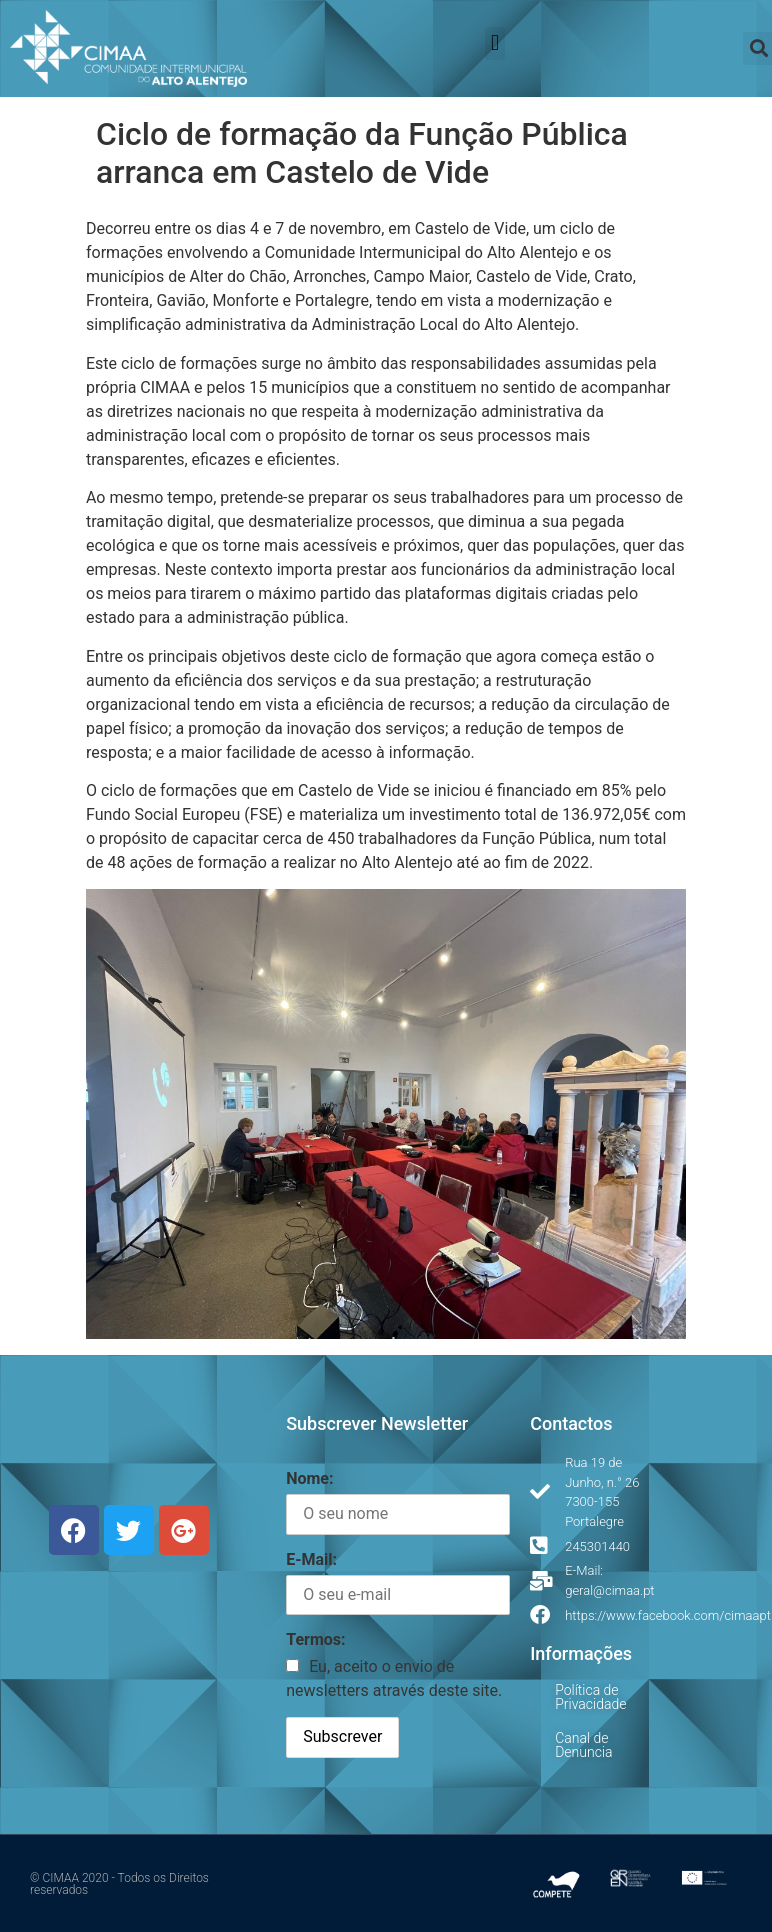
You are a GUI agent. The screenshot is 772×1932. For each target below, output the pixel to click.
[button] (494, 43)
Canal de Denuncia (583, 1745)
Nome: (309, 1478)
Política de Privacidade (590, 1697)
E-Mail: (311, 1559)
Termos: (315, 1639)
